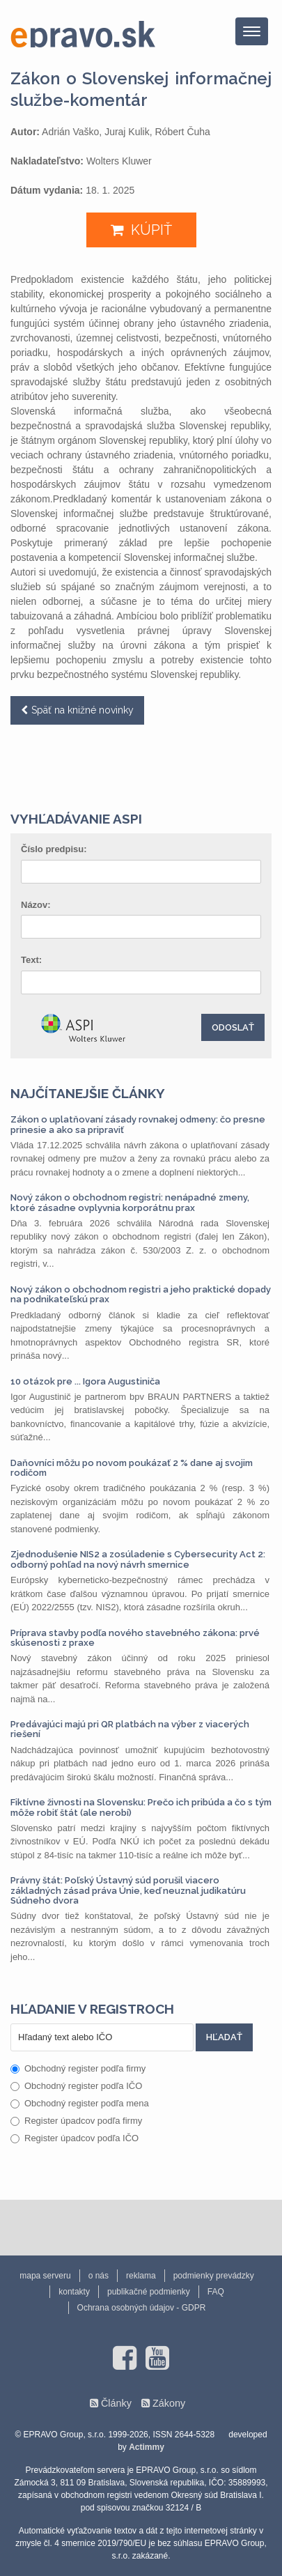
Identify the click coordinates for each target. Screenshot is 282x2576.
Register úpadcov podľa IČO (74, 2138)
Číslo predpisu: (54, 849)
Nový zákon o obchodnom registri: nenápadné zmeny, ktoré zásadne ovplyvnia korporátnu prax (129, 1202)
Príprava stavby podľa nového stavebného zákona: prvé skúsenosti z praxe (135, 1638)
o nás (98, 2276)
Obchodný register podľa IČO (76, 2086)
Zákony (168, 2403)
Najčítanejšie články (87, 1093)
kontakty (74, 2292)
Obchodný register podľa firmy (78, 2068)
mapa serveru (44, 2276)
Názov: (36, 905)
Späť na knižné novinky (82, 710)
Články (116, 2403)
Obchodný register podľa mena (79, 2103)
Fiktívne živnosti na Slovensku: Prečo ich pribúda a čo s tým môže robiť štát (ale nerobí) (141, 1807)
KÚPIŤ (151, 230)
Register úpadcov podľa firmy (76, 2120)
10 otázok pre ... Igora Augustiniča (85, 1381)
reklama (141, 2276)
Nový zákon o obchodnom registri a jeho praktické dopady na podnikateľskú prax (140, 1294)
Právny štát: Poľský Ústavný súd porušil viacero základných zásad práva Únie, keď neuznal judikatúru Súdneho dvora (128, 1890)
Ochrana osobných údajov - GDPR (141, 2308)
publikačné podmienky (148, 2292)
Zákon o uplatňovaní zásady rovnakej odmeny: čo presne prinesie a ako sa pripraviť (137, 1124)
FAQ (215, 2292)
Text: (31, 960)
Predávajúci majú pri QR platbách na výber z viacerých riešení (129, 1729)
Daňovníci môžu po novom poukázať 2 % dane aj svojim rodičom (131, 1468)
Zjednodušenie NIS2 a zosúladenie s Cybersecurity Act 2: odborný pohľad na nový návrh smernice (137, 1559)
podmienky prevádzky (213, 2276)
